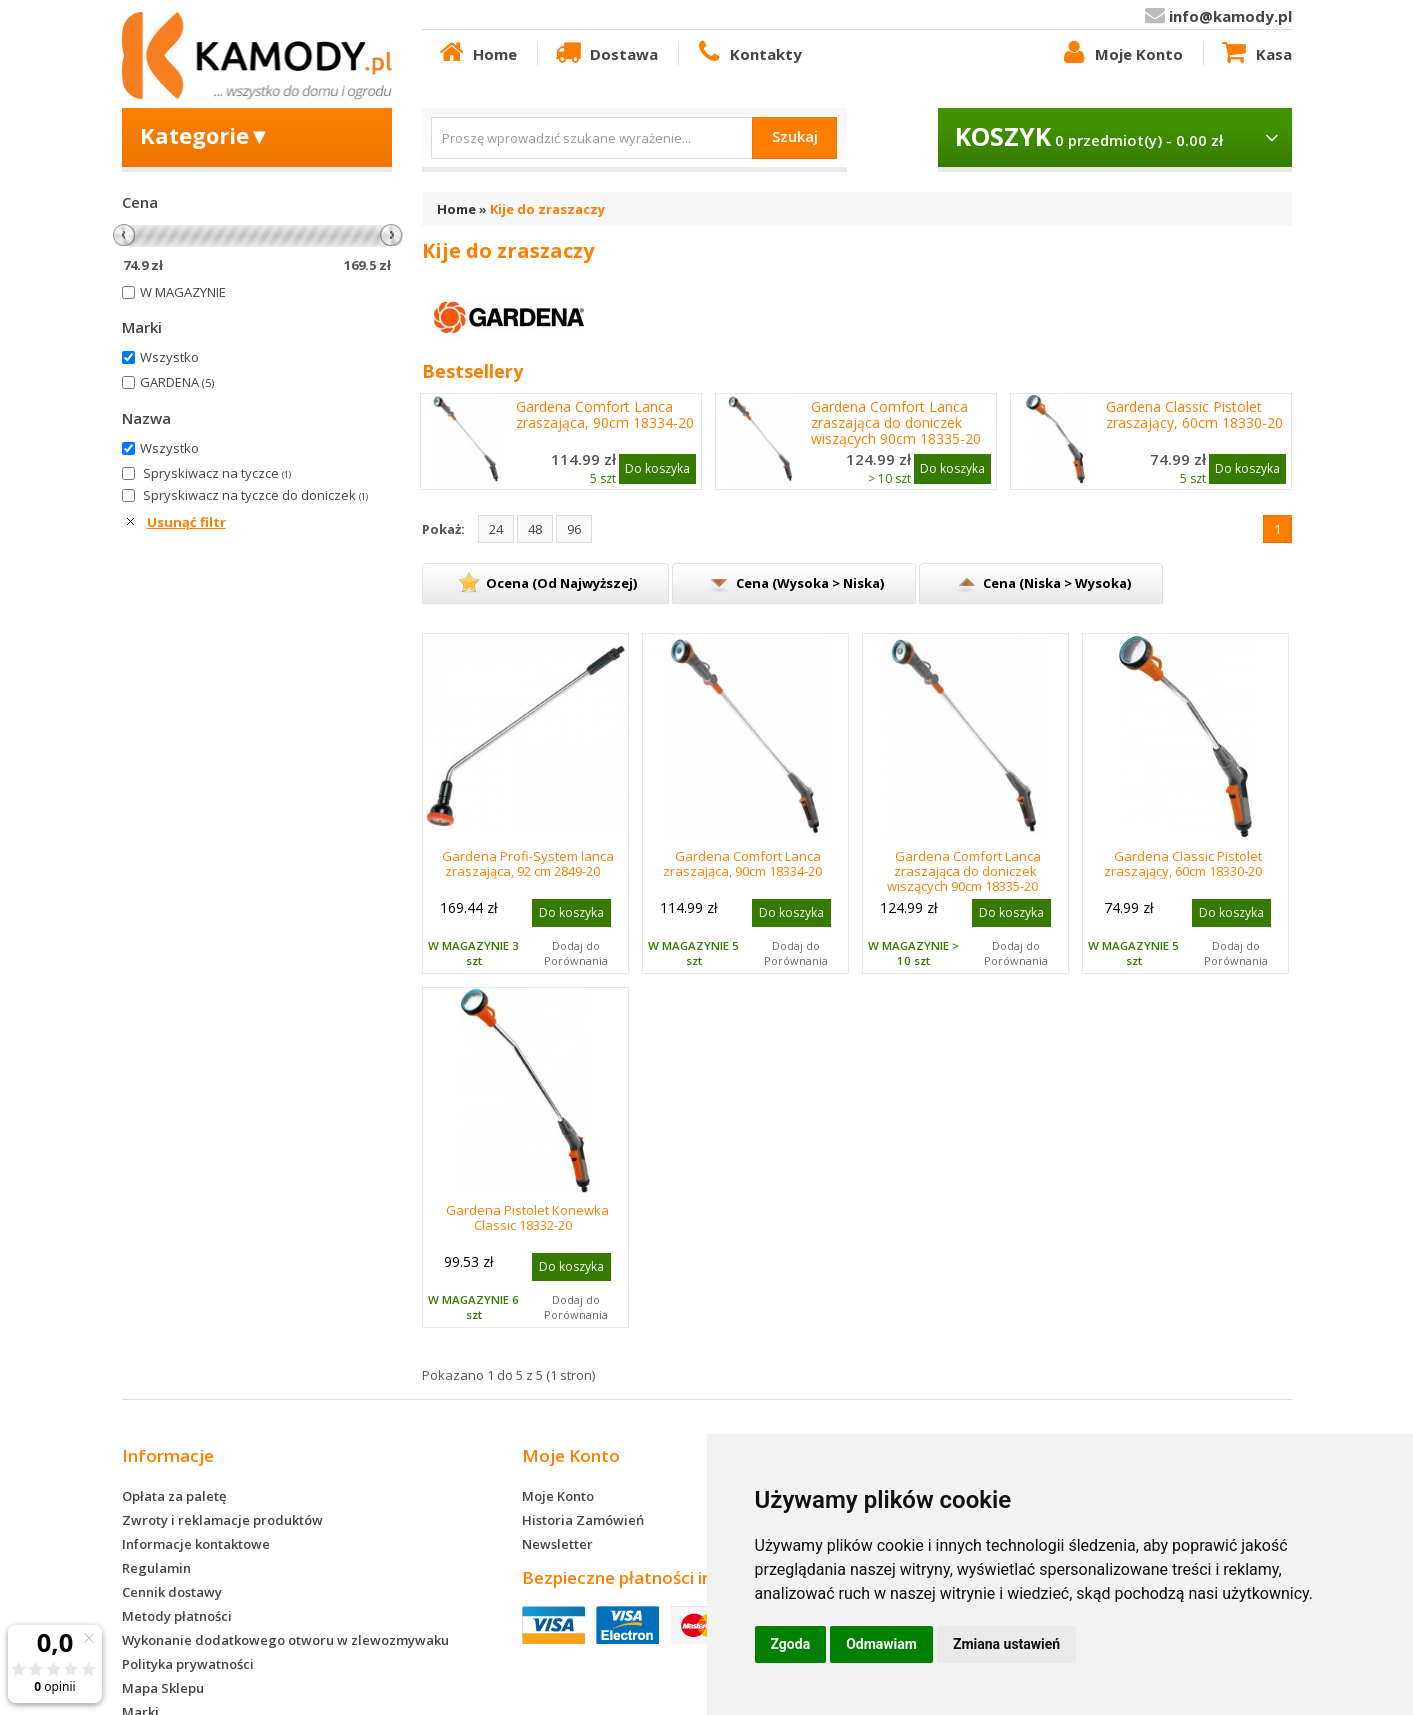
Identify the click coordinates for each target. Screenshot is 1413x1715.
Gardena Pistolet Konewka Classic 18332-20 (527, 1217)
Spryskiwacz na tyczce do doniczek (255, 495)
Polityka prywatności (188, 1664)
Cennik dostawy (172, 1592)
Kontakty (748, 53)
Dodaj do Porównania (576, 953)
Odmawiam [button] (881, 1644)
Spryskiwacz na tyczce (217, 473)
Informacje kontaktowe (196, 1544)
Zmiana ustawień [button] (1006, 1644)
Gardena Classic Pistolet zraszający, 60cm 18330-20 (1194, 415)
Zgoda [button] (791, 1644)
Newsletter (557, 1544)
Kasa (1255, 53)
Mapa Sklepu (163, 1688)
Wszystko (169, 357)
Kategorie (205, 135)
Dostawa (605, 53)
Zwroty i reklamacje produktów (222, 1520)
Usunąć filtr (186, 522)
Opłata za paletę (174, 1496)
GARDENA (177, 382)
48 (535, 529)
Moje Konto (1121, 53)
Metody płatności (177, 1616)
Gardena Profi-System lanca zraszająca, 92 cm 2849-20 (528, 863)
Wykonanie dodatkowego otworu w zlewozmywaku (285, 1640)
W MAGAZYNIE (183, 292)
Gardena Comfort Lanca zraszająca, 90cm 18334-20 (605, 415)
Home (477, 53)
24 (496, 529)
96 (574, 529)
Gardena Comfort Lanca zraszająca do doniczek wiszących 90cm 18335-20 (896, 423)
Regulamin (156, 1568)
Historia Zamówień (583, 1520)
